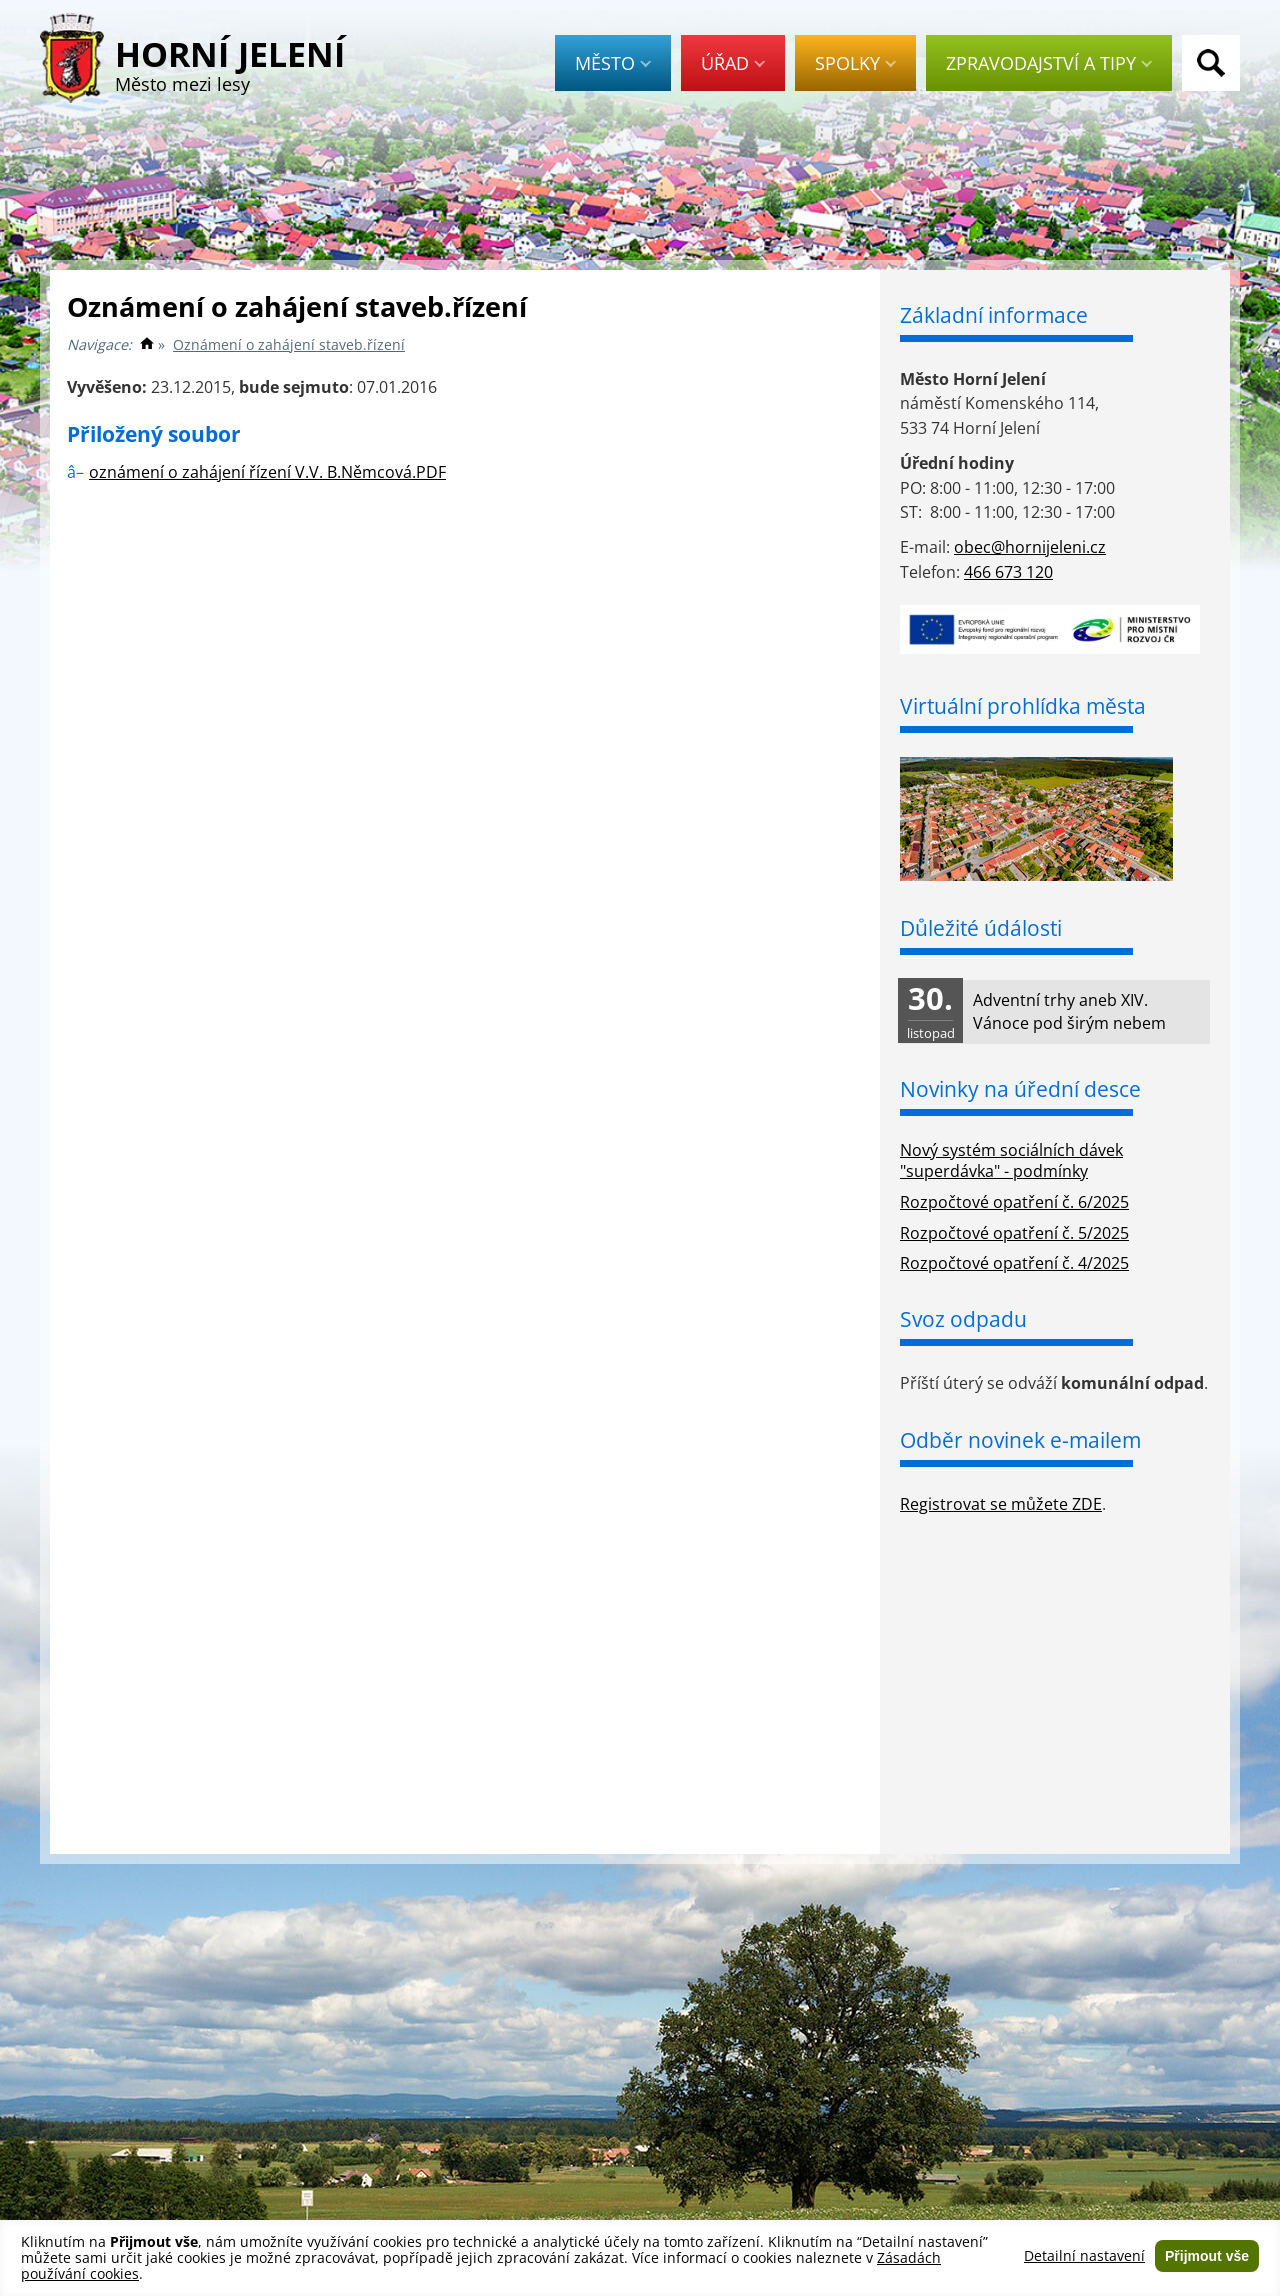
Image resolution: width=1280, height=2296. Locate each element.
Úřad (733, 63)
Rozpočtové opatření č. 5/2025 (1014, 1233)
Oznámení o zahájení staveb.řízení (289, 344)
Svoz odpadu (963, 1319)
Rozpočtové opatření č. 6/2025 (1014, 1202)
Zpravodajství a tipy (1049, 63)
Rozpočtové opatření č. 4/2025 (1014, 1263)
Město (613, 63)
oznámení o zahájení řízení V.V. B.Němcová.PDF (267, 472)
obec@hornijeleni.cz (1030, 547)
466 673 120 (1008, 572)
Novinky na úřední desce (1020, 1089)
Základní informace (994, 315)
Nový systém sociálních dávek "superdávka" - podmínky (1011, 1160)
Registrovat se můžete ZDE (1001, 1504)
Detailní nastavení (1084, 2256)
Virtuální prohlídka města (1023, 706)
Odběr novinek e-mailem (1020, 1440)
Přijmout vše (1207, 2256)
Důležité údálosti (981, 928)
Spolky (855, 63)
